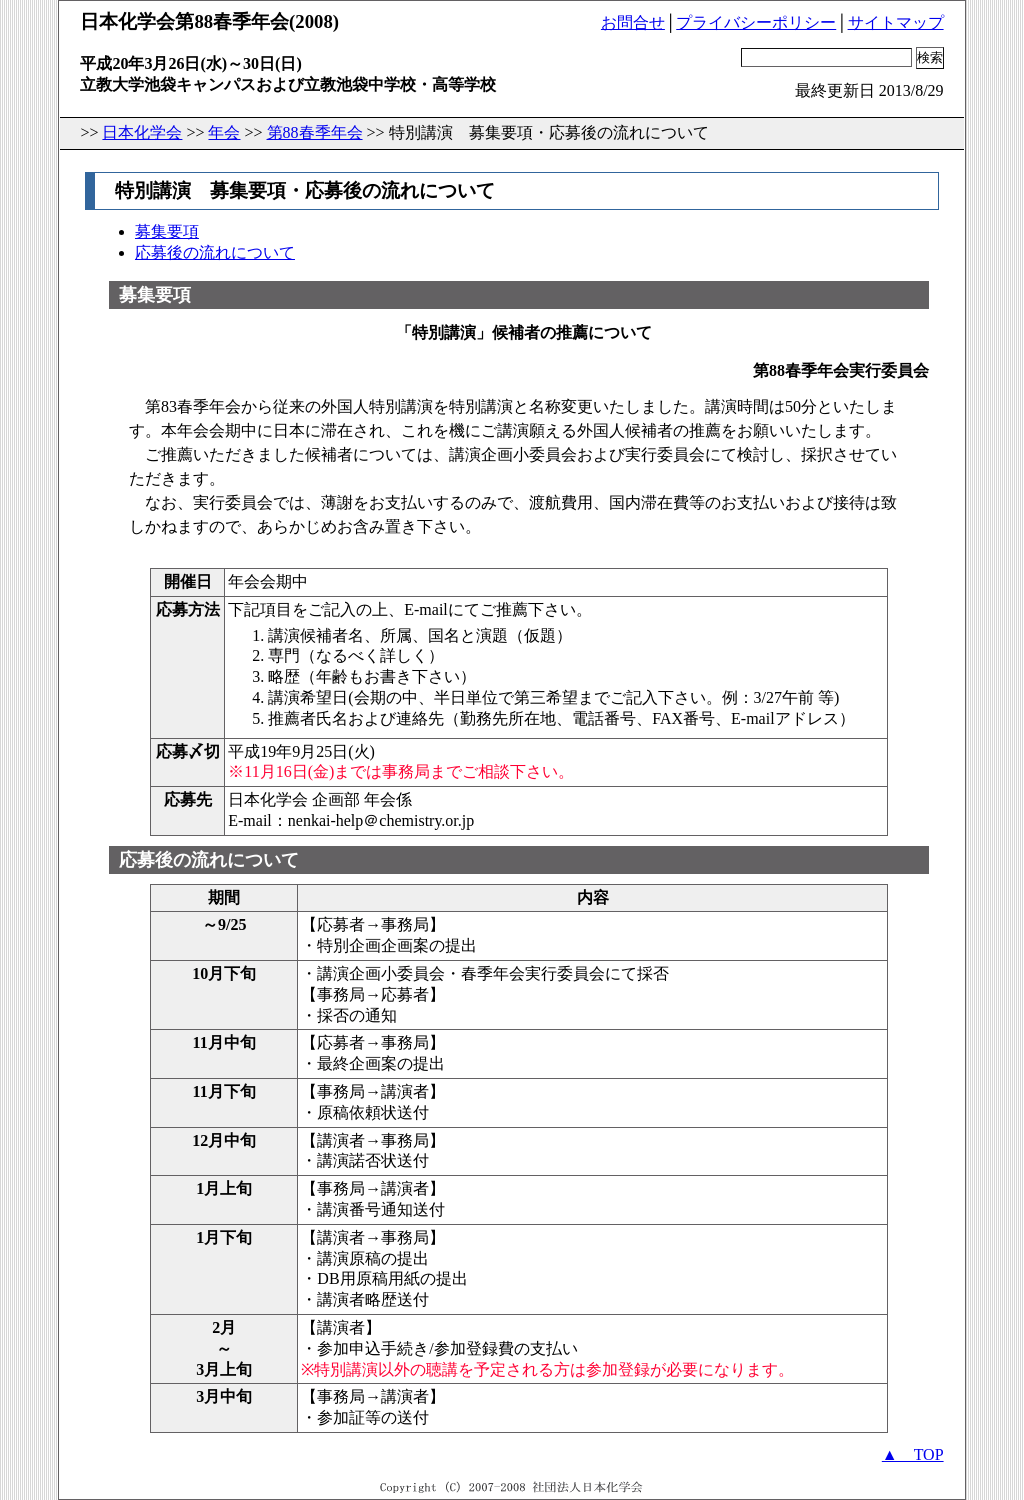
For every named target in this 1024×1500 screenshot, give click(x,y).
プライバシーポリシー (756, 22)
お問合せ (633, 22)
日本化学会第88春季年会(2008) (209, 21)
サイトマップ (896, 22)
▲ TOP (913, 1454)
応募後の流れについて (215, 252)
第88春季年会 (315, 132)
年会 (224, 132)
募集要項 (167, 231)
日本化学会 (142, 132)
